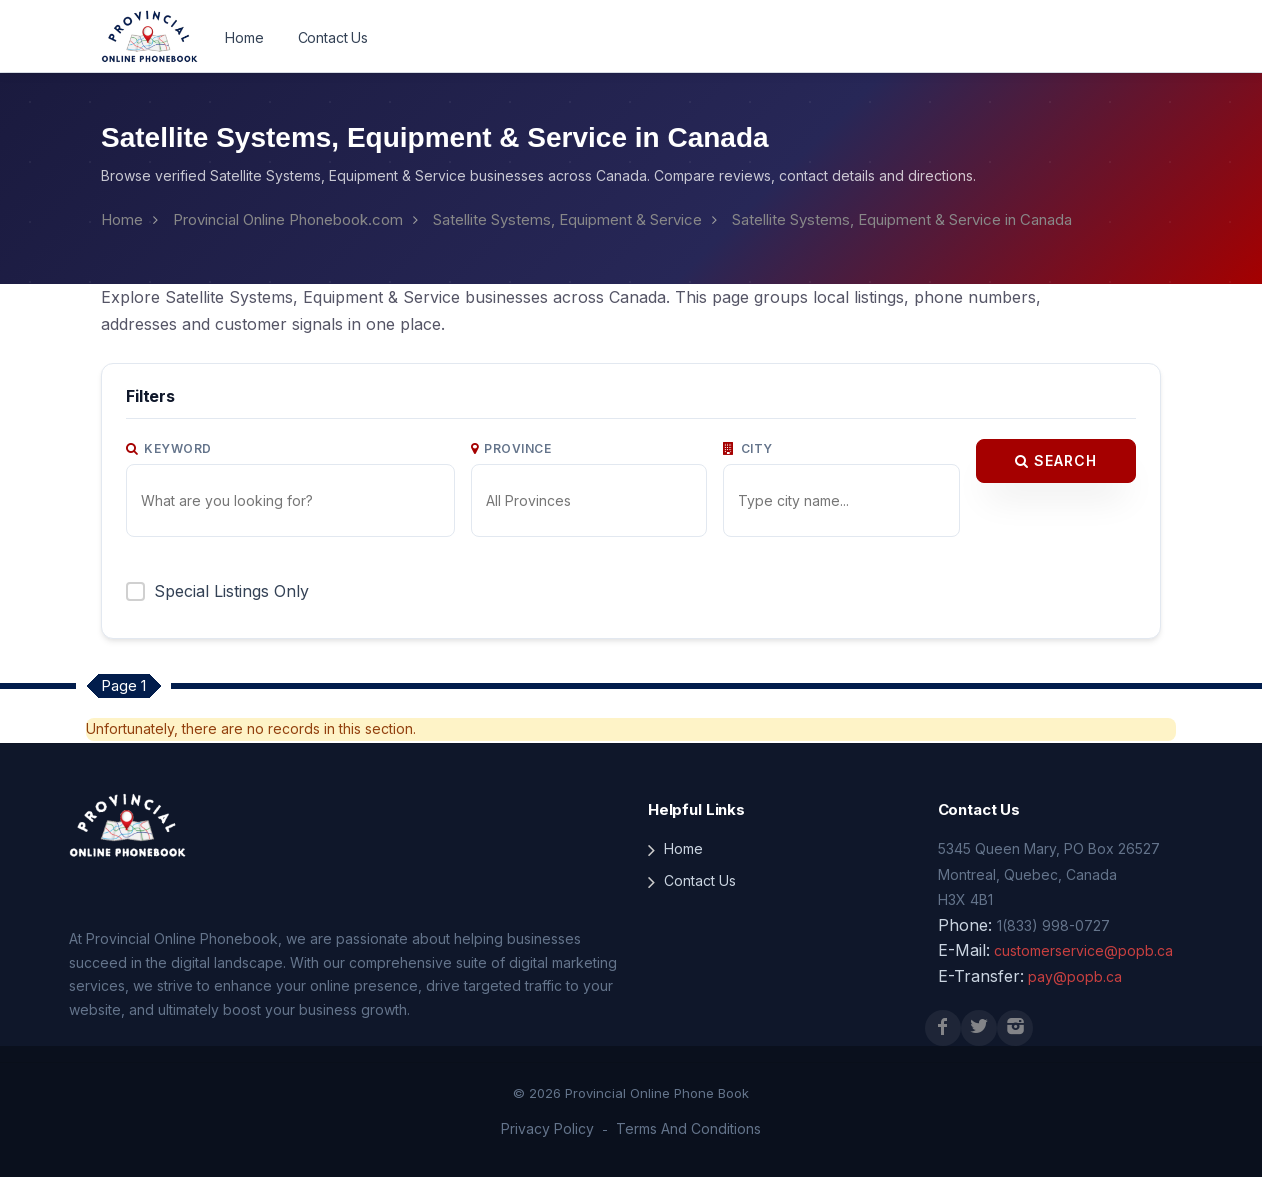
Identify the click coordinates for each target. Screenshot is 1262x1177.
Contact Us (333, 37)
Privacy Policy (547, 1128)
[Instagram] (1015, 1028)
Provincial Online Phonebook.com (288, 219)
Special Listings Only (231, 591)
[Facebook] (943, 1028)
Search (1056, 460)
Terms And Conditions (688, 1128)
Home (244, 37)
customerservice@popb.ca (1083, 950)
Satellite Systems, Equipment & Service (567, 219)
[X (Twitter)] (979, 1028)
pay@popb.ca (1075, 976)
